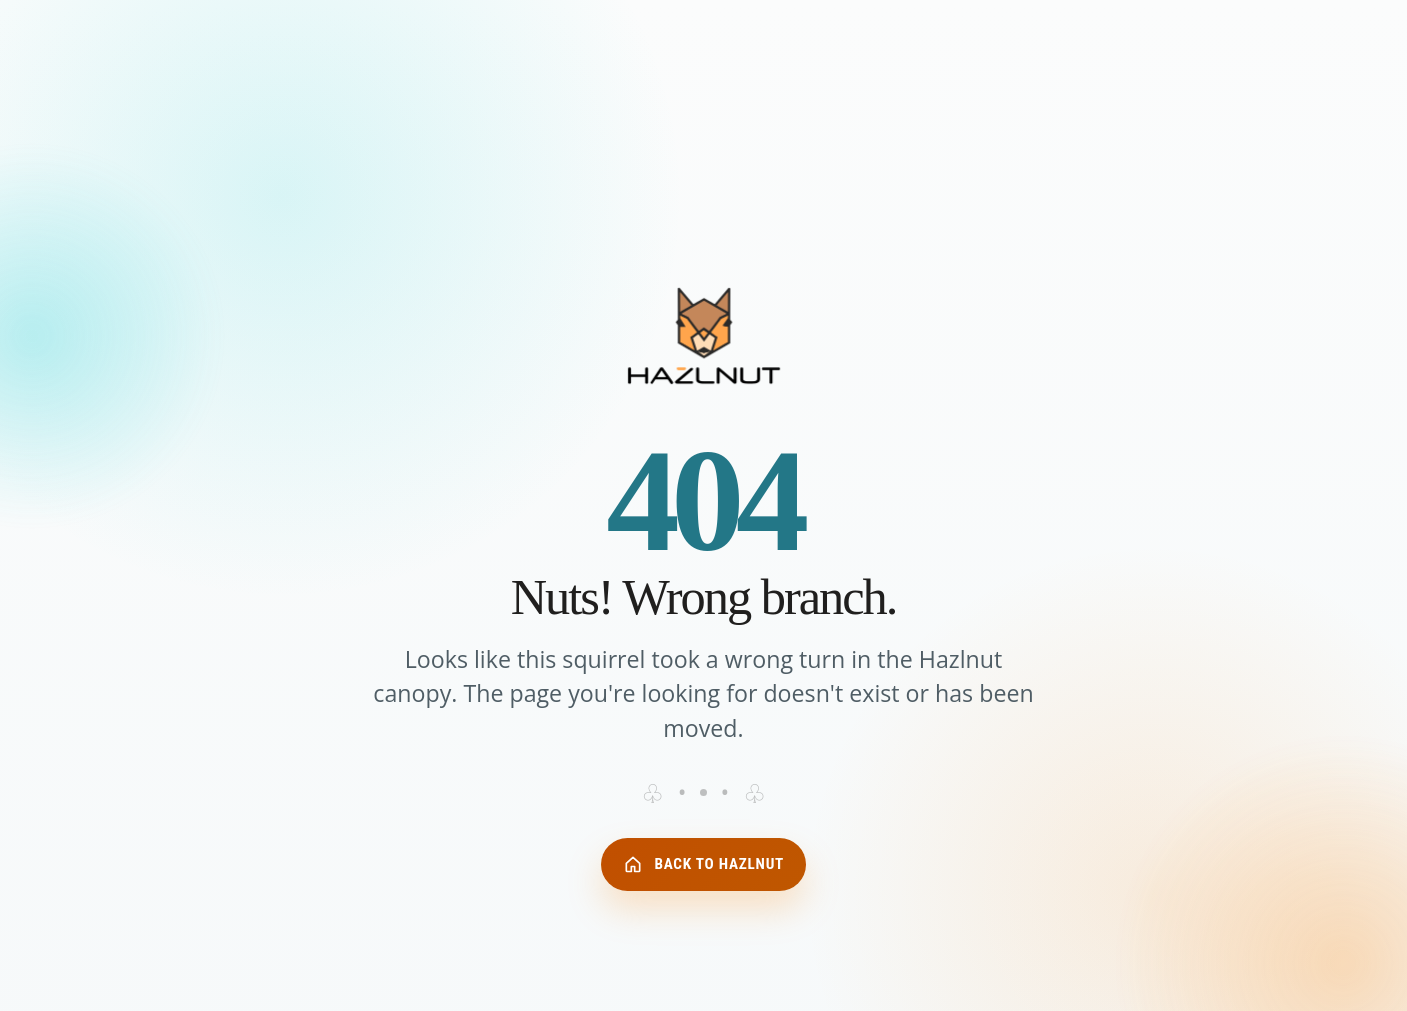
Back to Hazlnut (703, 864)
